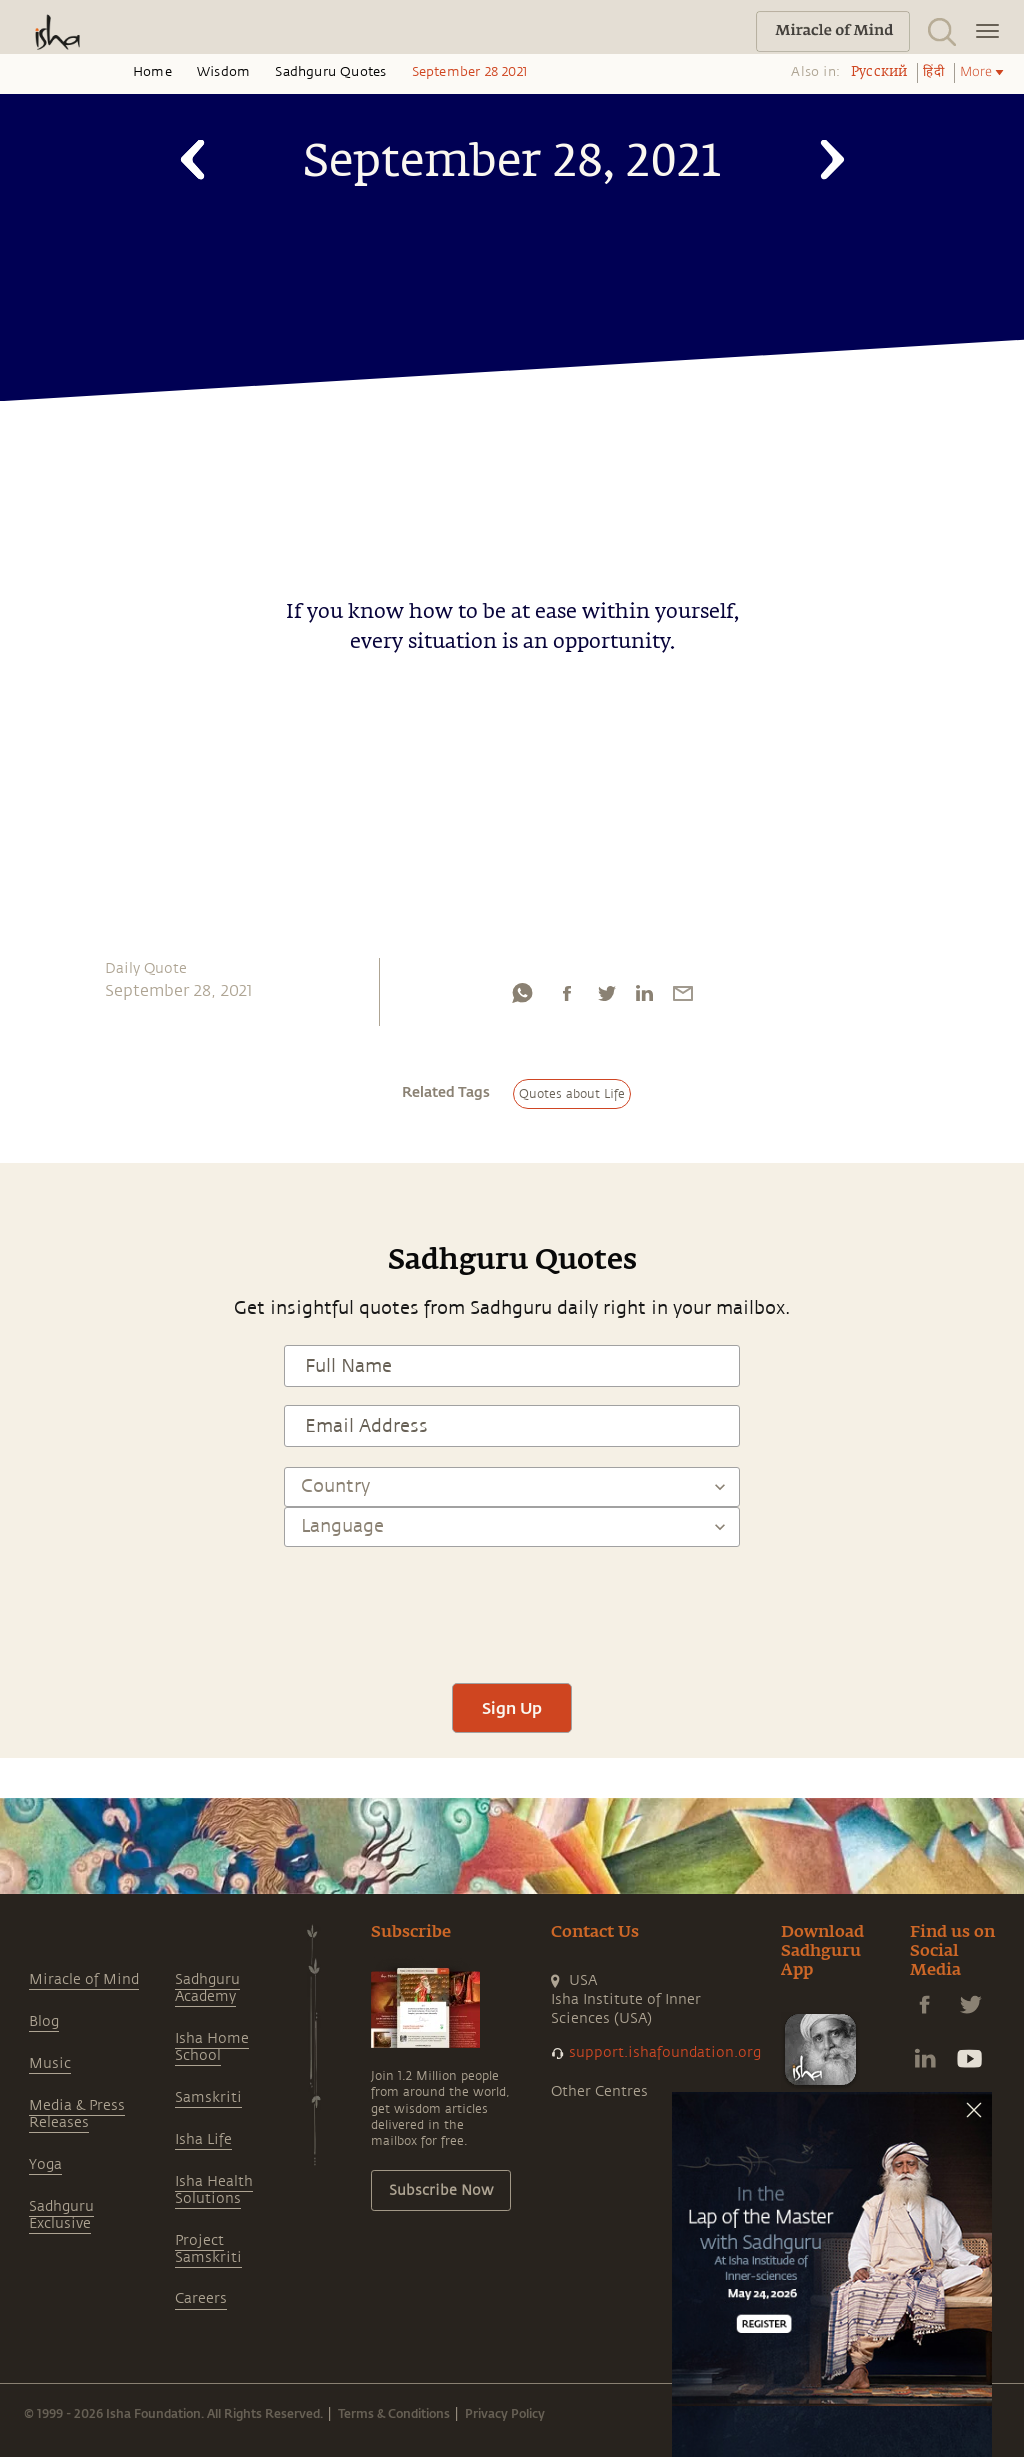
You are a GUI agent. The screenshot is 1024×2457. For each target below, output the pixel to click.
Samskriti (208, 2097)
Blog (44, 2021)
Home (152, 72)
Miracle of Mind (84, 1979)
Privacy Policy (505, 2413)
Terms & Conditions (394, 2413)
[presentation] (512, 1606)
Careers (201, 2298)
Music (50, 2063)
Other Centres (599, 2091)
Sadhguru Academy (207, 1988)
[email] (683, 998)
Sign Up (512, 1707)
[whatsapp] (522, 998)
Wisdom (223, 72)
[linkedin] (644, 998)
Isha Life (203, 2139)
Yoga (45, 2164)
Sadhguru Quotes (330, 72)
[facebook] (567, 998)
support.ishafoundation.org (665, 2052)
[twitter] (606, 998)
